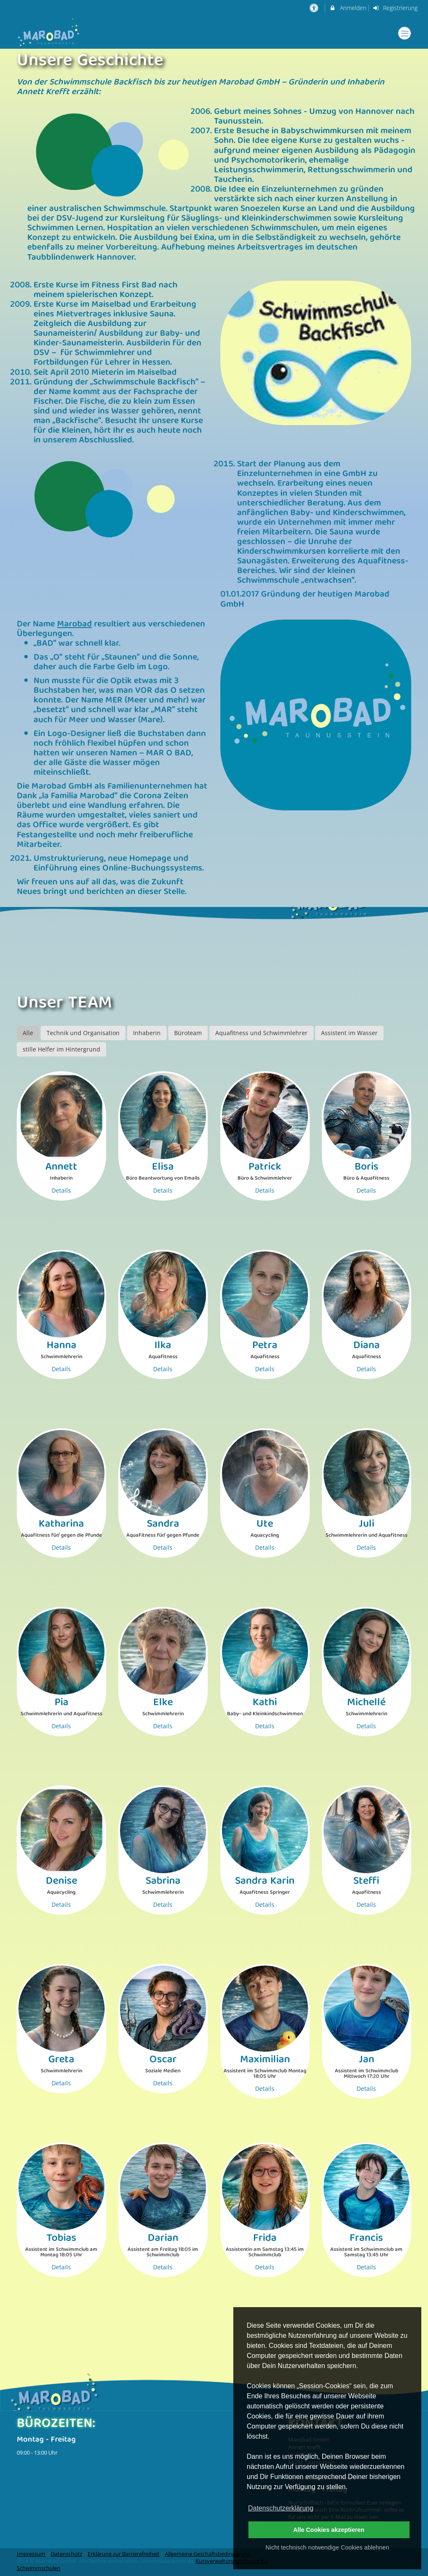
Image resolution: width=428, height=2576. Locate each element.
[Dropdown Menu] (404, 33)
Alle (28, 1033)
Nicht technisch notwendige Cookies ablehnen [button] (327, 2547)
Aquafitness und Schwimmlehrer (261, 1033)
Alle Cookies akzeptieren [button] (329, 2529)
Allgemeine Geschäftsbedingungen (208, 2554)
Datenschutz (66, 2554)
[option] (214, 949)
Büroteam (188, 1033)
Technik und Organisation (83, 1033)
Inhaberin (147, 1033)
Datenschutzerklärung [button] (280, 2508)
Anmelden (347, 8)
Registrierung (395, 8)
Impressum (31, 2554)
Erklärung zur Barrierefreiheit (123, 2554)
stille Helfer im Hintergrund (61, 1049)
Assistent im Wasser (349, 1033)
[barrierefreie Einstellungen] (314, 8)
